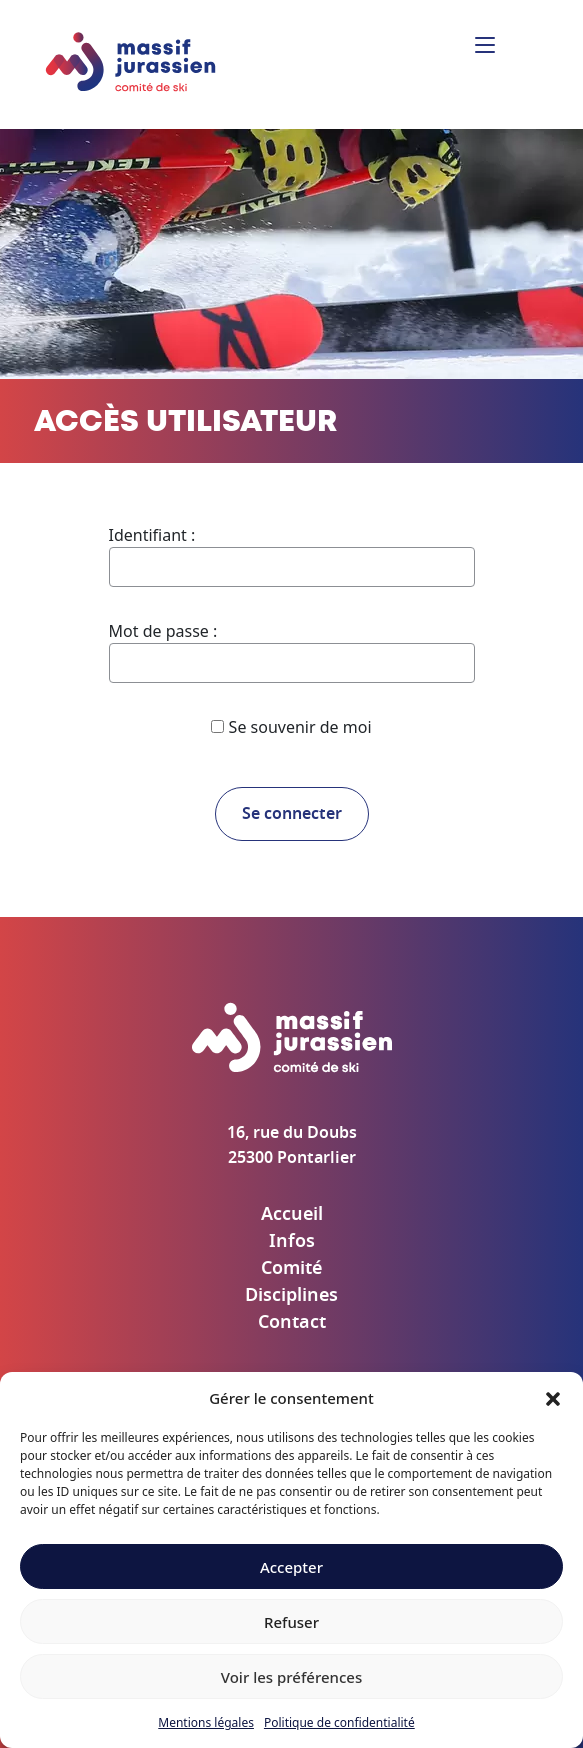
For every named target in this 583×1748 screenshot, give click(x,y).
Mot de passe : (163, 631)
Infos (292, 1242)
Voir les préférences (291, 1677)
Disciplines (291, 1296)
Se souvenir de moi (291, 727)
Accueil (292, 1215)
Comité (291, 1269)
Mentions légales (206, 1722)
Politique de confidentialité (339, 1722)
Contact (292, 1323)
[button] (553, 1398)
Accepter (291, 1567)
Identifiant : (152, 535)
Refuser (291, 1622)
